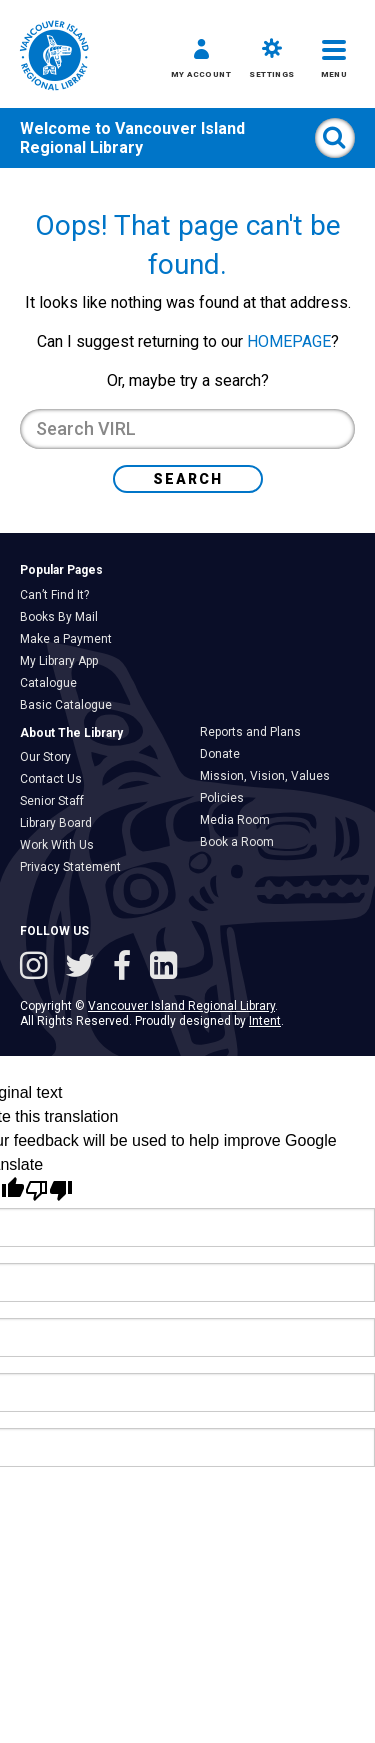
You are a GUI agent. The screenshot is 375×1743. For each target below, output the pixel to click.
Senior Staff (57, 801)
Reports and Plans (255, 732)
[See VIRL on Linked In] (163, 968)
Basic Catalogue (71, 705)
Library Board (61, 823)
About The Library (71, 733)
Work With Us (62, 845)
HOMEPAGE (289, 341)
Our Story (50, 757)
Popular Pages (61, 570)
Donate (225, 754)
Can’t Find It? (59, 595)
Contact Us (56, 779)
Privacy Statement (75, 867)
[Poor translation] (49, 1190)
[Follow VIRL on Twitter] (84, 968)
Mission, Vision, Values (270, 776)
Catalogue (53, 683)
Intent (265, 1021)
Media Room (240, 820)
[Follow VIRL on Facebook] (126, 968)
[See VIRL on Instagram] (37, 968)
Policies (227, 798)
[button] (201, 61)
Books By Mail (64, 617)
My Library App (64, 661)
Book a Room (242, 842)
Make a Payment (71, 639)
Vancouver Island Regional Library (132, 138)
